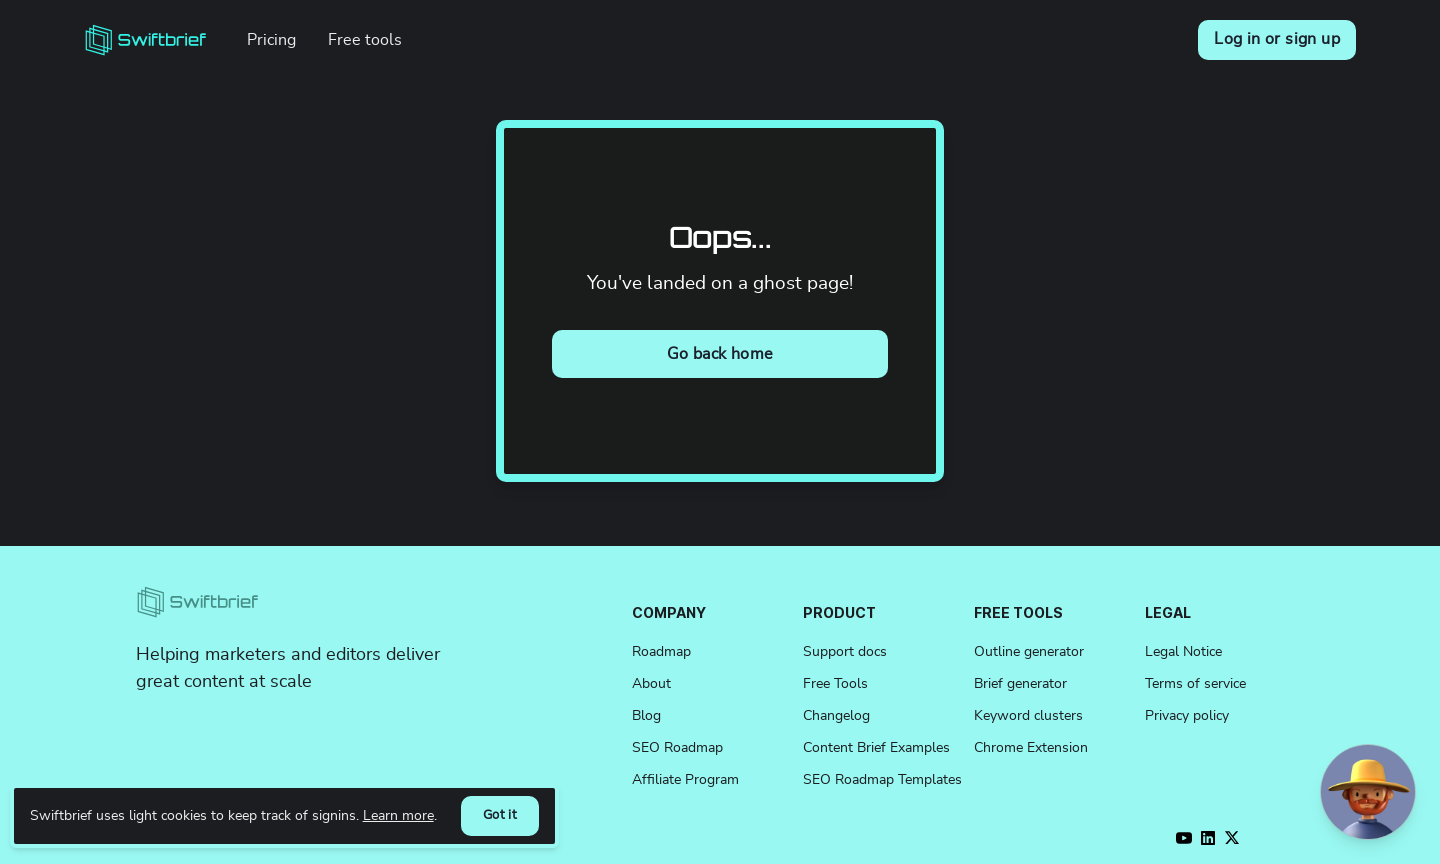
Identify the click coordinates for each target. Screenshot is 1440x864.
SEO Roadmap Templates (882, 780)
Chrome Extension (1031, 748)
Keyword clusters (1028, 716)
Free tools (365, 40)
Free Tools (835, 684)
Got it (500, 815)
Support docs (845, 652)
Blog (646, 716)
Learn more (398, 815)
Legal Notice (1183, 652)
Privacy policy (1187, 716)
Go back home (720, 354)
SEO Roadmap (677, 748)
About (651, 684)
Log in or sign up (1277, 39)
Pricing (271, 40)
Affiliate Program (685, 780)
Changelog (836, 716)
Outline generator (1029, 652)
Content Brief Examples (876, 748)
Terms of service (1195, 684)
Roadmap (661, 652)
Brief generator (1020, 684)
